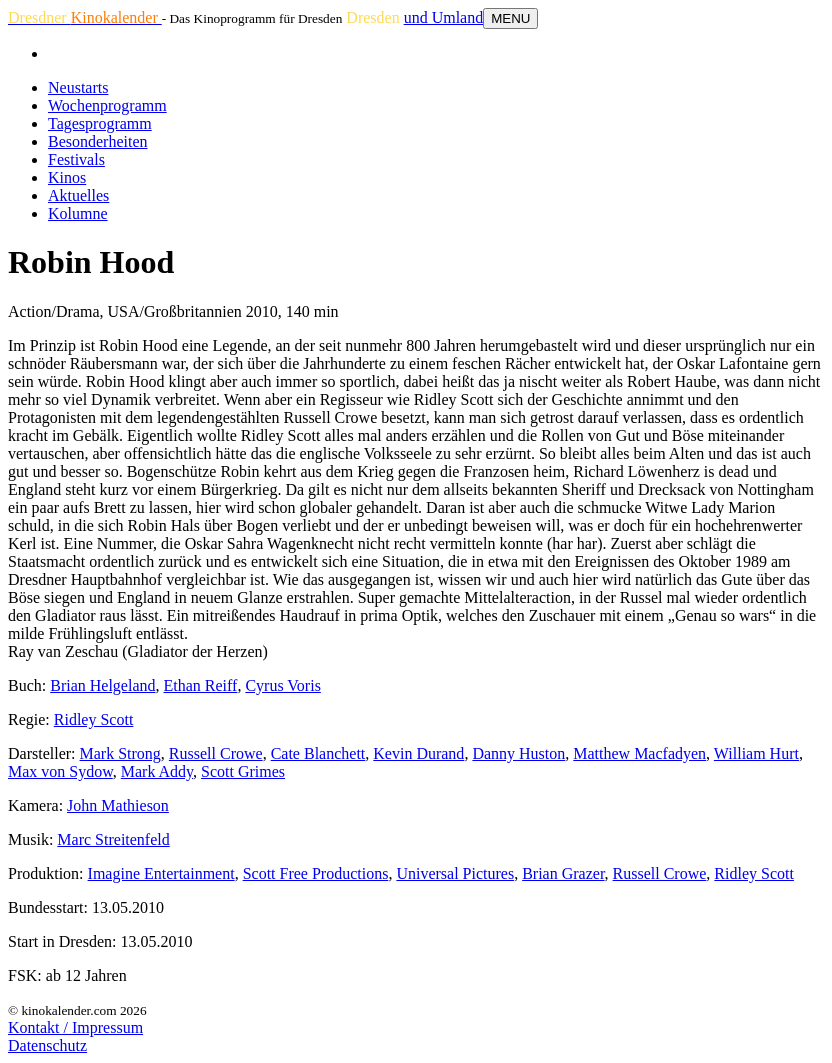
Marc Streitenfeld (113, 839)
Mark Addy (157, 771)
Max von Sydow (60, 771)
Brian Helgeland (102, 685)
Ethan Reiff (201, 685)
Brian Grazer (563, 873)
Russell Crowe (216, 753)
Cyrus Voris (282, 685)
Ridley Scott (94, 719)
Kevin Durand (418, 753)
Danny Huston (518, 753)
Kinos (67, 177)
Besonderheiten (98, 141)
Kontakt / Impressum (75, 1027)
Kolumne (78, 213)
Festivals (76, 159)
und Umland (444, 17)
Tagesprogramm (100, 123)
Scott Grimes (243, 771)
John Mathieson (118, 805)
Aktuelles (78, 195)
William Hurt (756, 753)
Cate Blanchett (318, 753)
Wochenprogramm (107, 105)
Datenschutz (47, 1045)
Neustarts (78, 87)
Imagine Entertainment (161, 873)
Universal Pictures (455, 873)
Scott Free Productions (316, 873)
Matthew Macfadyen (639, 753)
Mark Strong (120, 753)
